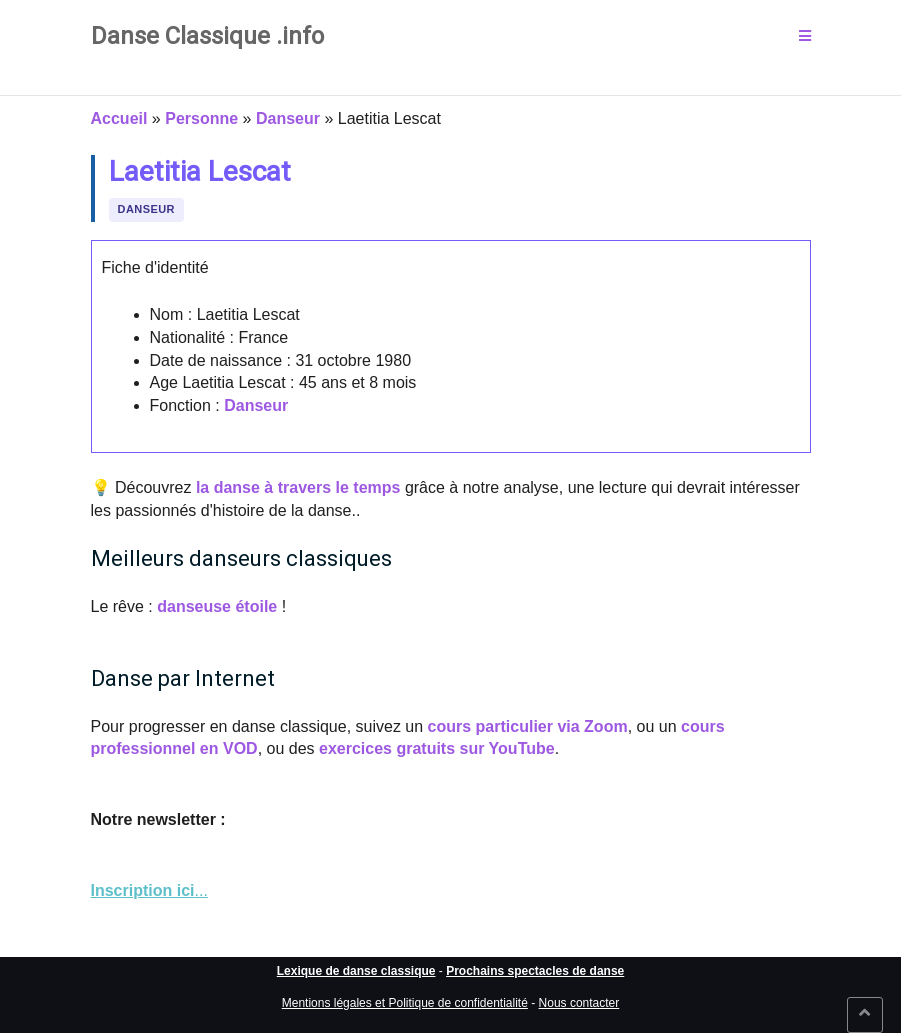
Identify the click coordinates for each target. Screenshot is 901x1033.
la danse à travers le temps (298, 487)
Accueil (119, 118)
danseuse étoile (217, 606)
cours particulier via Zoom (528, 726)
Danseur (288, 118)
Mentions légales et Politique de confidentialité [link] (405, 1003)
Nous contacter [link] (579, 1003)
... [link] (149, 890)
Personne (201, 118)
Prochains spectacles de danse (535, 971)
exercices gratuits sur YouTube (437, 748)
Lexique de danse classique (356, 971)
